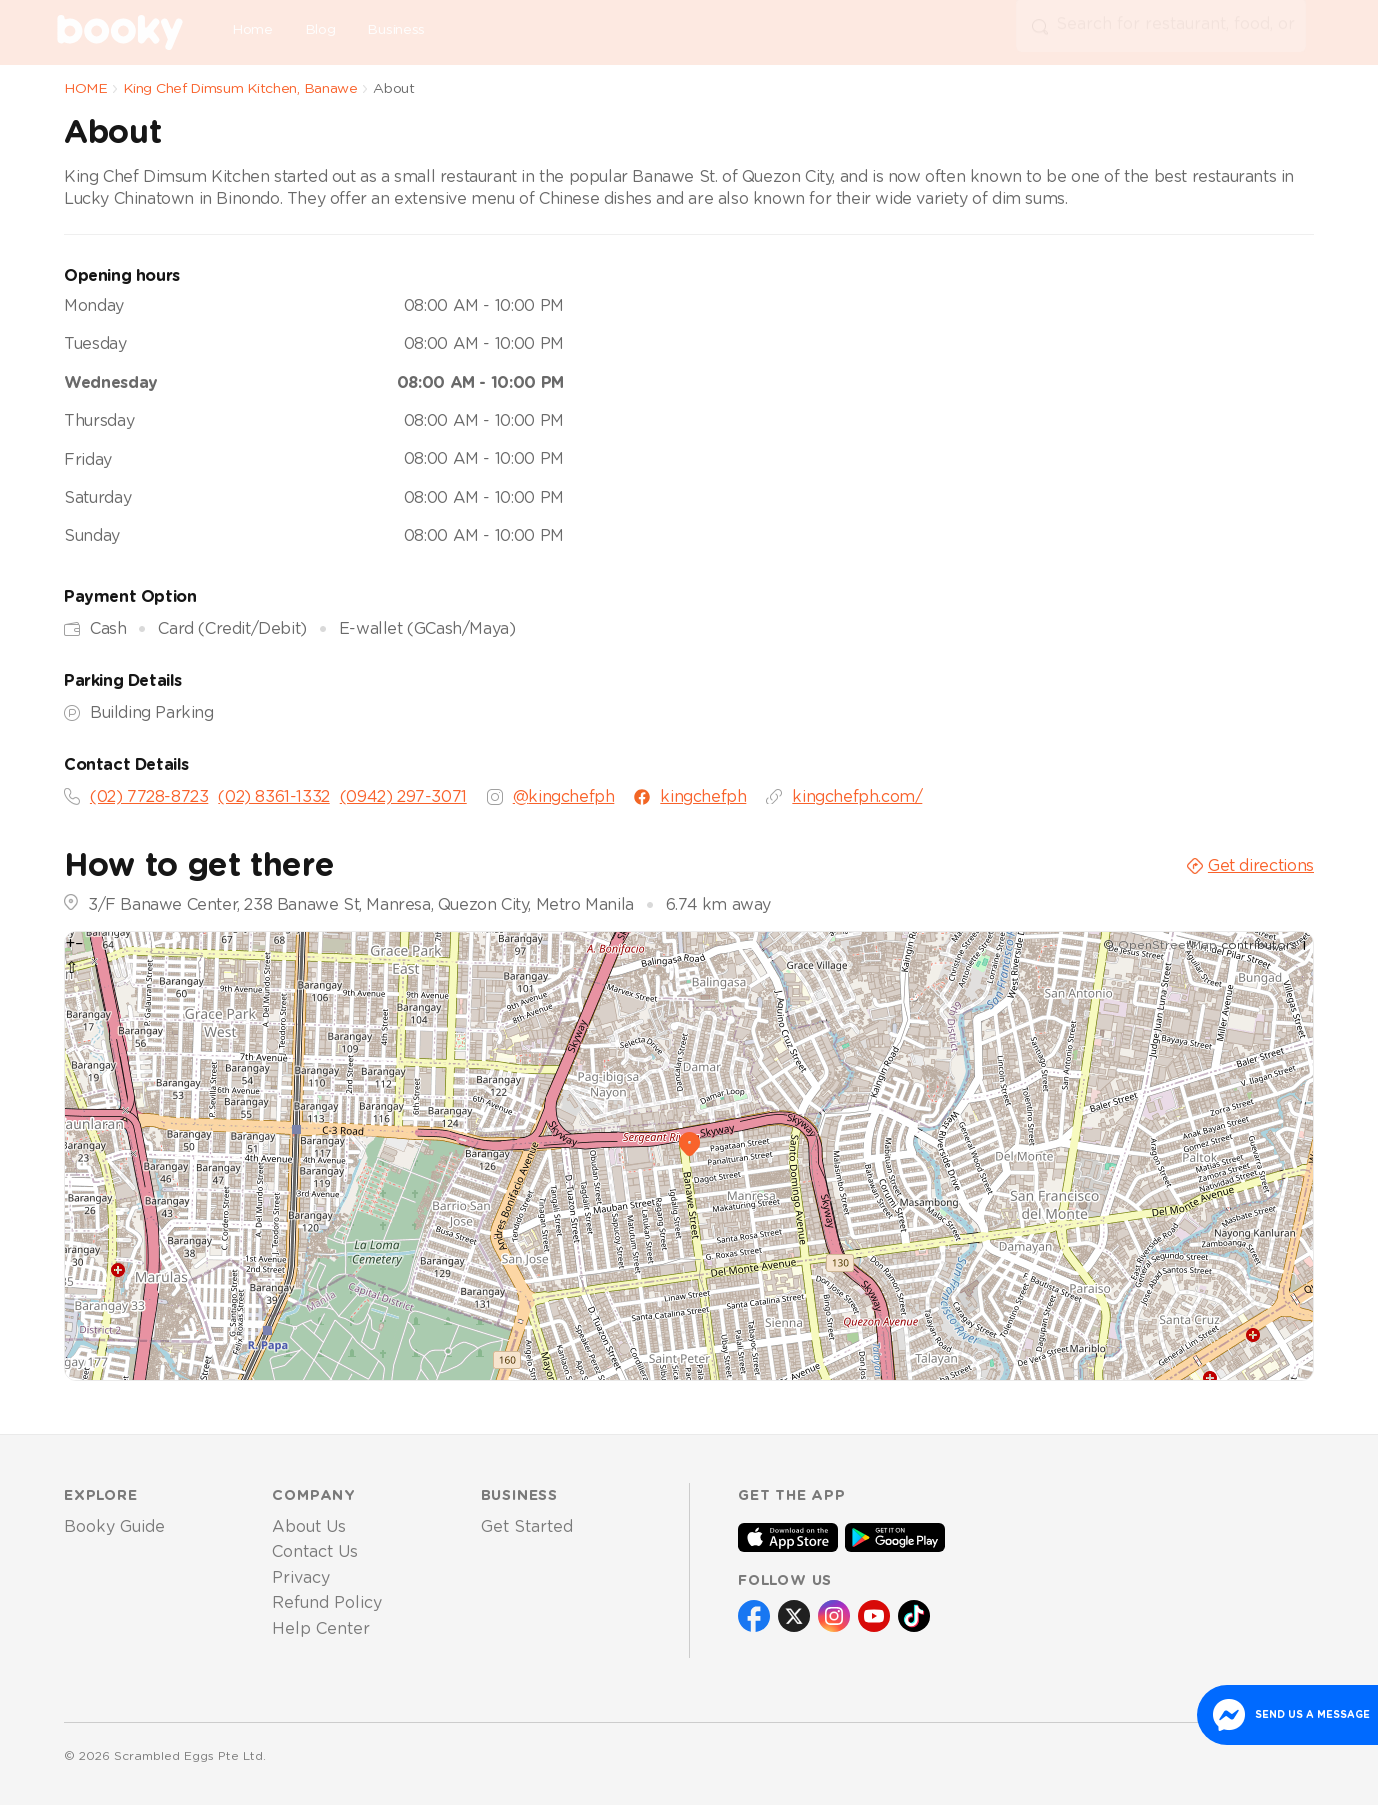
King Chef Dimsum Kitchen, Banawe (240, 89)
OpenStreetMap (1167, 945)
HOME (86, 89)
